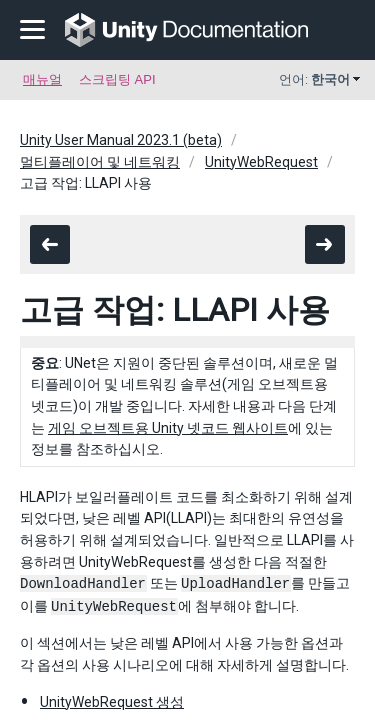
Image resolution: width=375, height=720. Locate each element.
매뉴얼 (42, 79)
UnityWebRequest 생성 (112, 702)
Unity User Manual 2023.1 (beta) (121, 140)
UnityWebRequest (261, 162)
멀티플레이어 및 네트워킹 (100, 162)
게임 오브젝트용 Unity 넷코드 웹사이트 (168, 428)
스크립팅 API (117, 79)
